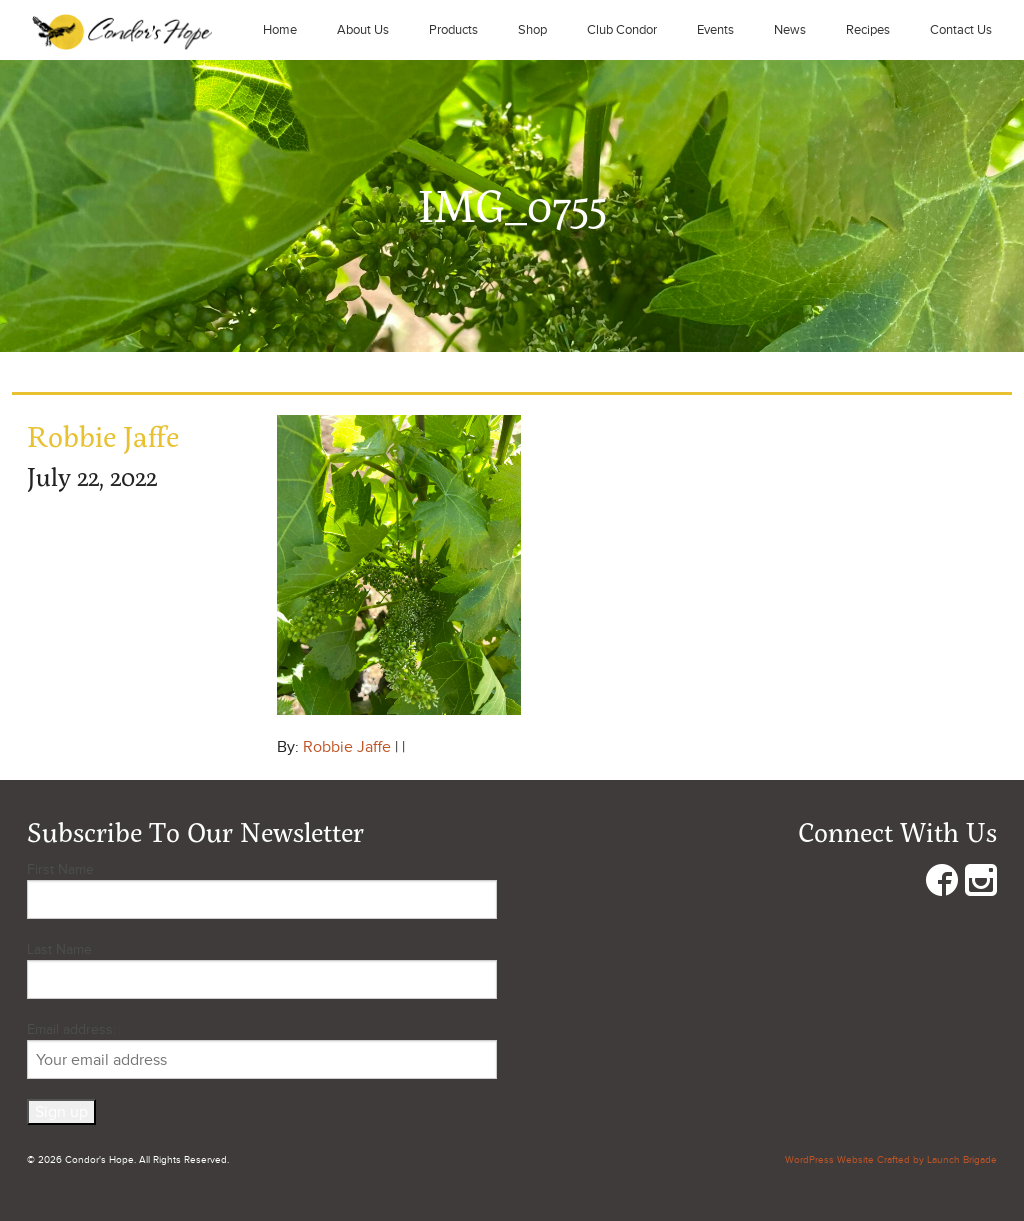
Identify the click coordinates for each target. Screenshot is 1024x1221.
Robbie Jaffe (347, 747)
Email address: (262, 1050)
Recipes (868, 30)
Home (280, 30)
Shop (532, 30)
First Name (60, 869)
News (790, 30)
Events (715, 30)
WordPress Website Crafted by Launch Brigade (891, 1160)
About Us (363, 30)
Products (453, 30)
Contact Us (961, 30)
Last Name (59, 949)
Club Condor (622, 30)
